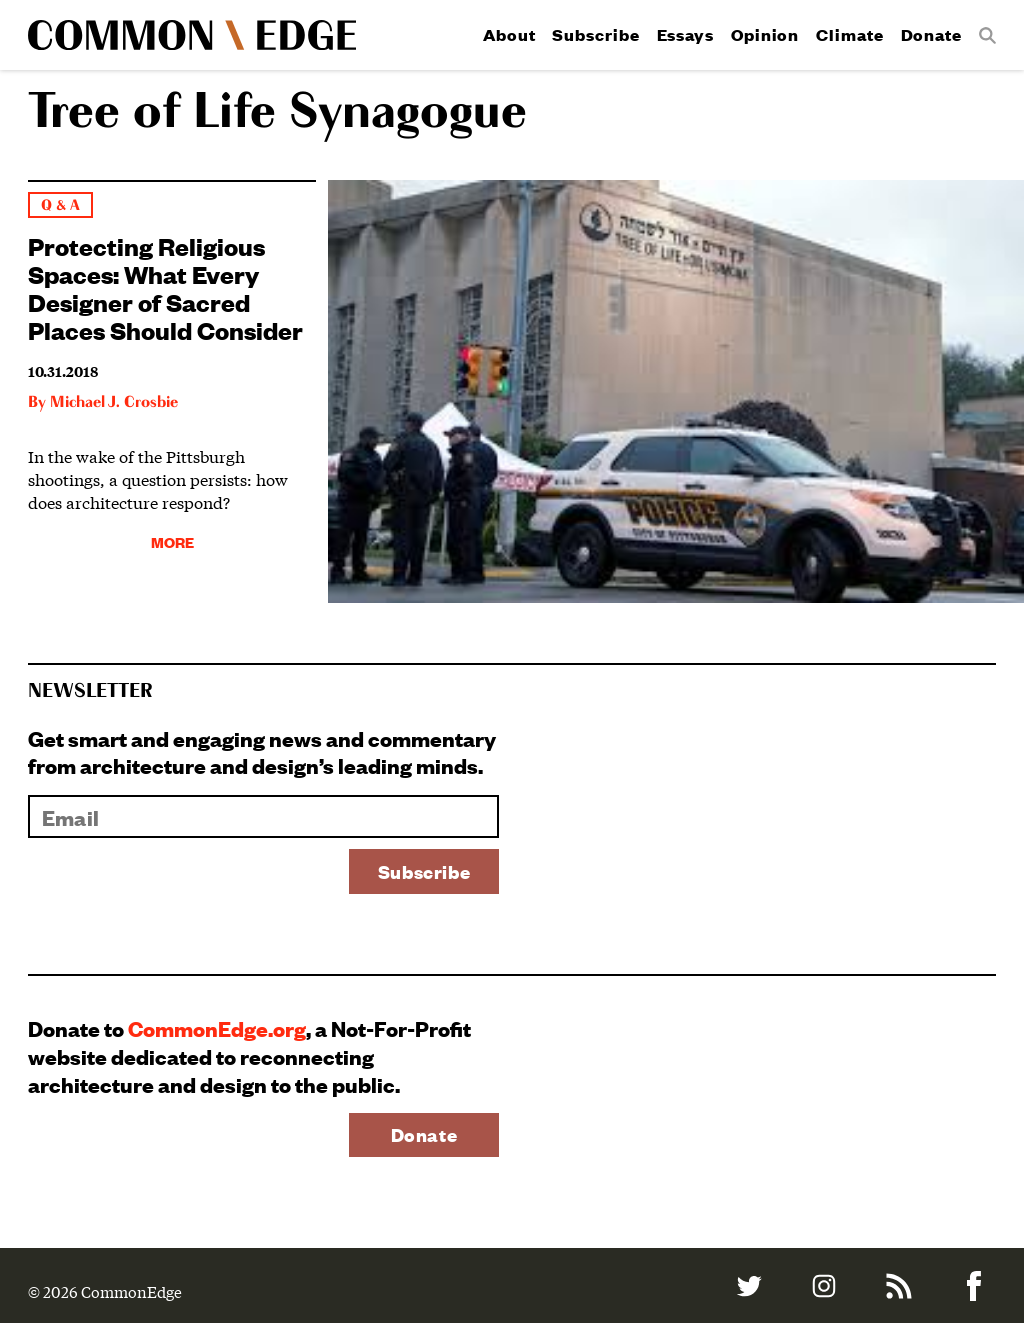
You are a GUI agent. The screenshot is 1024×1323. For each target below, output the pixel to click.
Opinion (765, 34)
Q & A (60, 205)
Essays (685, 34)
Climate (849, 34)
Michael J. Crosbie (114, 403)
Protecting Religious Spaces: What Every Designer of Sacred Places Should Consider (165, 287)
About (509, 34)
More (172, 541)
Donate (931, 34)
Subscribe (595, 34)
